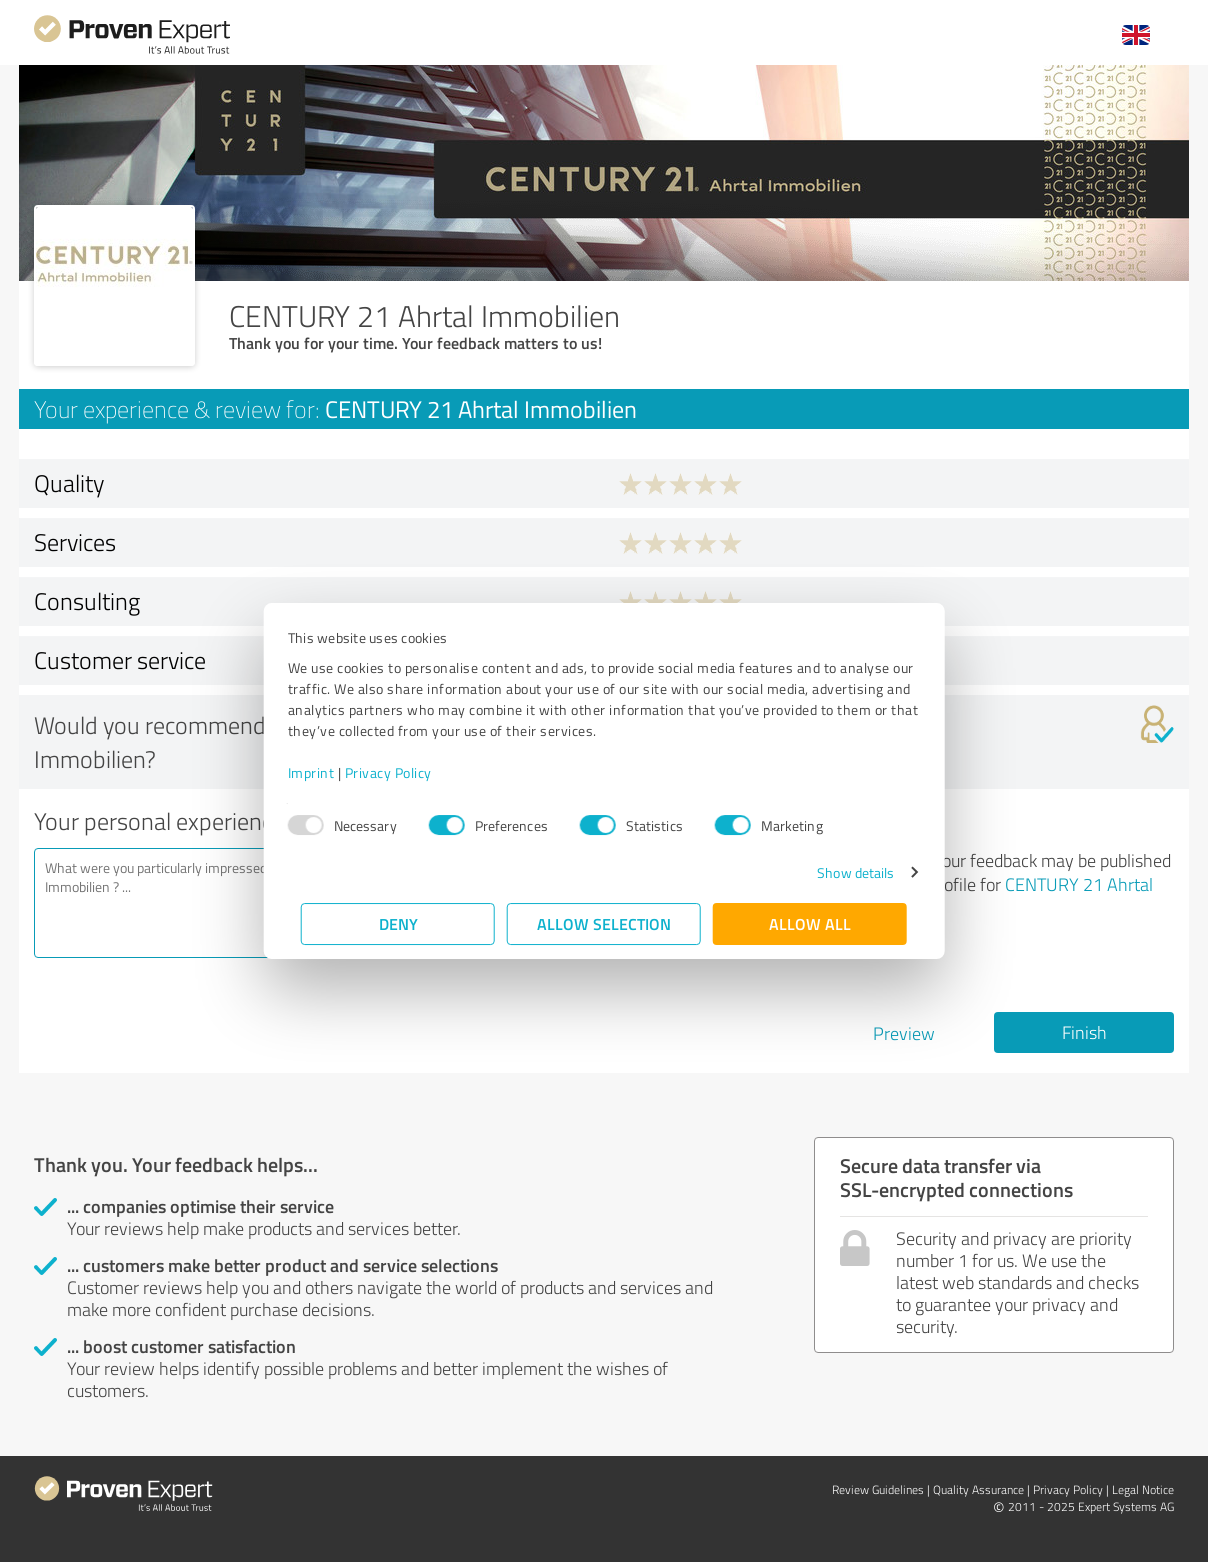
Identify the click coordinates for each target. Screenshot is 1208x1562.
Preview (904, 1033)
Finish (1084, 1032)
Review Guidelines (878, 1489)
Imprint (324, 772)
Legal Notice (1143, 1489)
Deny (398, 923)
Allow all (810, 923)
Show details (842, 872)
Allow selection (604, 923)
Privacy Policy (401, 772)
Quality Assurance (978, 1489)
